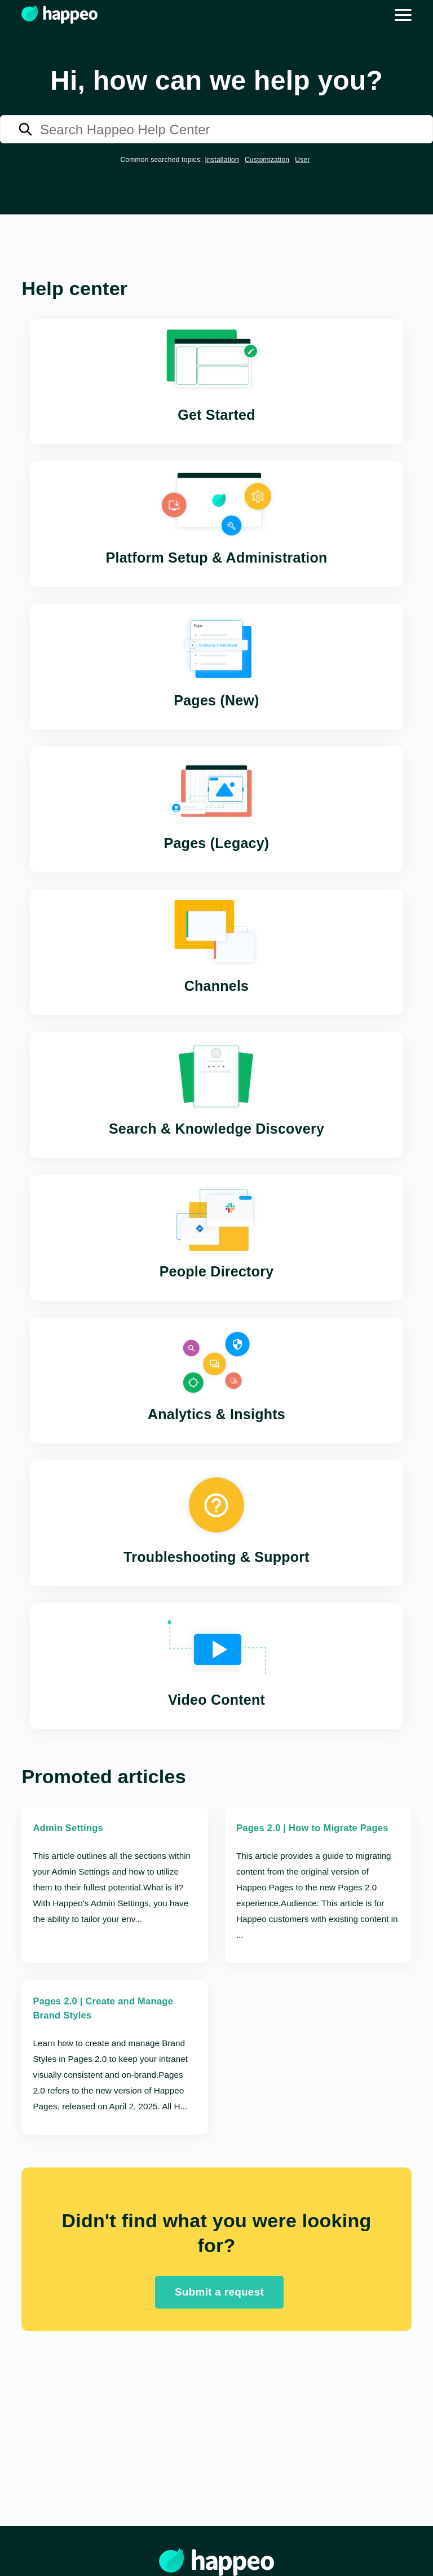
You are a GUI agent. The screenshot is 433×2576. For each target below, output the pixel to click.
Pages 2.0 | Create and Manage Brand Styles (105, 2009)
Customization (267, 160)
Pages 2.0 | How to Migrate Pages (314, 1828)
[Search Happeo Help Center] (216, 129)
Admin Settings (69, 1828)
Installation (222, 160)
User (302, 160)
